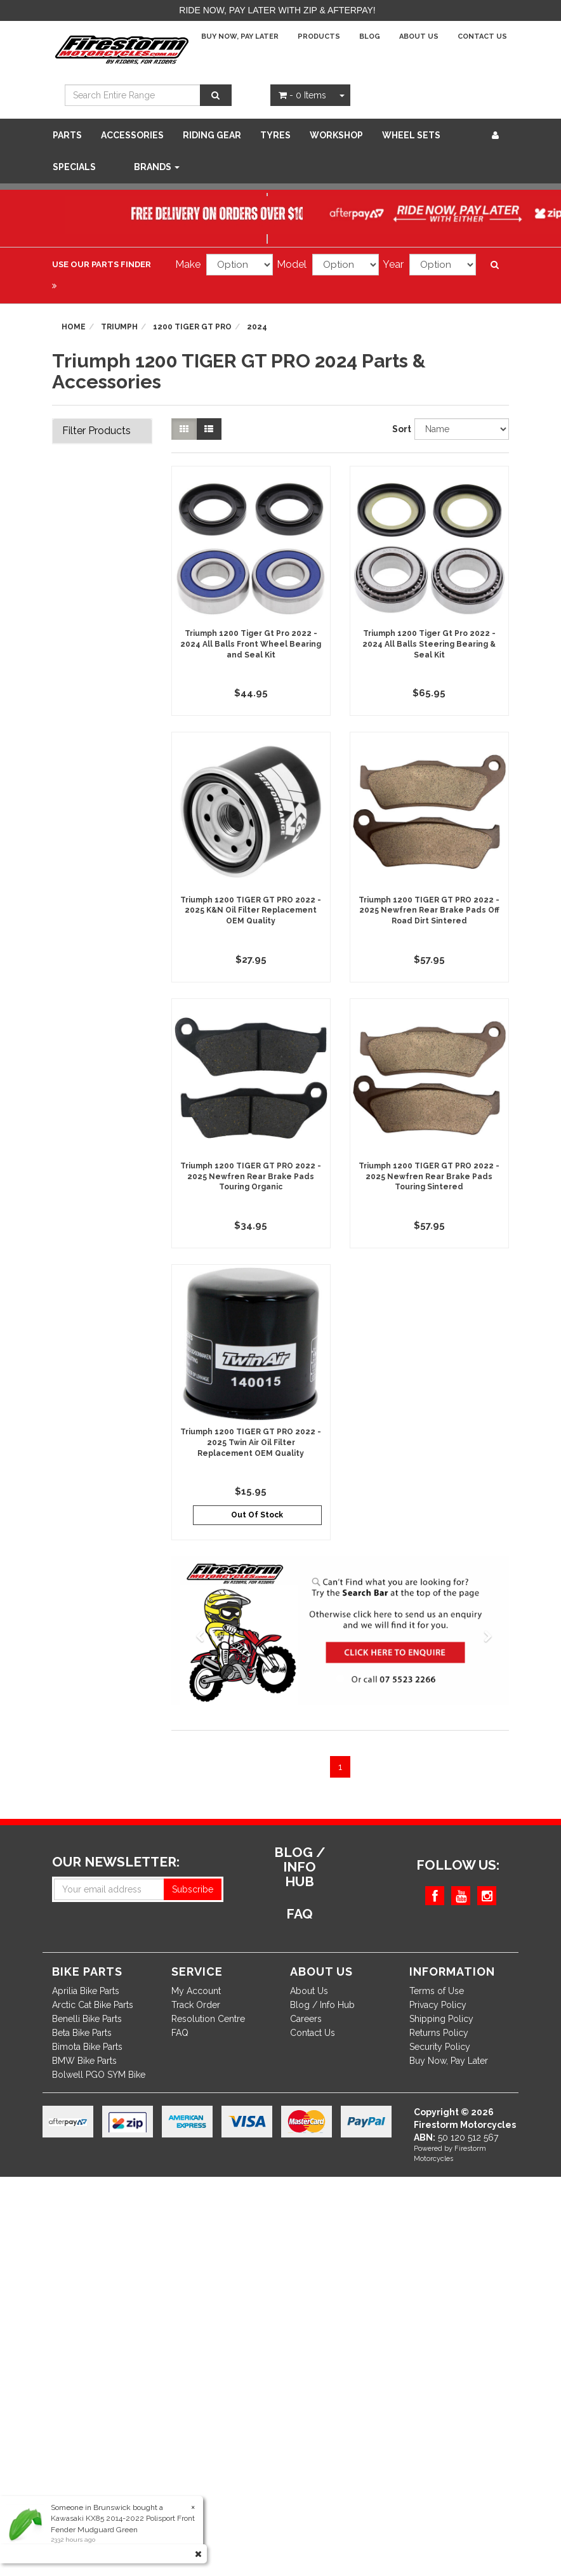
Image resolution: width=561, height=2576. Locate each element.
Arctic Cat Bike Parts (92, 2005)
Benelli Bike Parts (87, 2019)
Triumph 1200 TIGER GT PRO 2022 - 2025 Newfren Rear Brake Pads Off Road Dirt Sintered (429, 910)
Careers (306, 2019)
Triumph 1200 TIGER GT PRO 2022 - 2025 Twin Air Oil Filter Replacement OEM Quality (250, 1442)
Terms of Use (436, 1991)
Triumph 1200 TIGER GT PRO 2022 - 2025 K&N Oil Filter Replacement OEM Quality (250, 910)
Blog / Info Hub (322, 2005)
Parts (67, 135)
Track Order (195, 2005)
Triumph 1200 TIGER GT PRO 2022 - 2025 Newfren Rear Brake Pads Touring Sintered (429, 1176)
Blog (369, 36)
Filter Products (96, 431)
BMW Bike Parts (84, 2061)
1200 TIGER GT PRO (192, 326)
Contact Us (482, 36)
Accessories (132, 135)
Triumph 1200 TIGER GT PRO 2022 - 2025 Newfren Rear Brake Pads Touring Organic (250, 1176)
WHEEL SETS (411, 135)
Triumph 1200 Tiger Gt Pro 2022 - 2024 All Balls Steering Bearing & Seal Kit (429, 644)
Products (319, 36)
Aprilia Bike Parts (85, 1991)
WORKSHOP (336, 135)
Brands (157, 167)
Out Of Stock (257, 1514)
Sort (399, 429)
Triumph (119, 326)
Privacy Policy (437, 2005)
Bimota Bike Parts (87, 2047)
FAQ (179, 2033)
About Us (419, 36)
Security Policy (439, 2047)
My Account (196, 1991)
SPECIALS (74, 167)
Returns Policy (438, 2033)
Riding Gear (212, 135)
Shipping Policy (441, 2019)
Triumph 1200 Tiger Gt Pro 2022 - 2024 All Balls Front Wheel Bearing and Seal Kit (250, 644)
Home (74, 326)
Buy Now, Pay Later (240, 36)
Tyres (275, 135)
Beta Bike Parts (82, 2033)
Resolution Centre (208, 2019)
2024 (257, 326)
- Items (302, 95)
